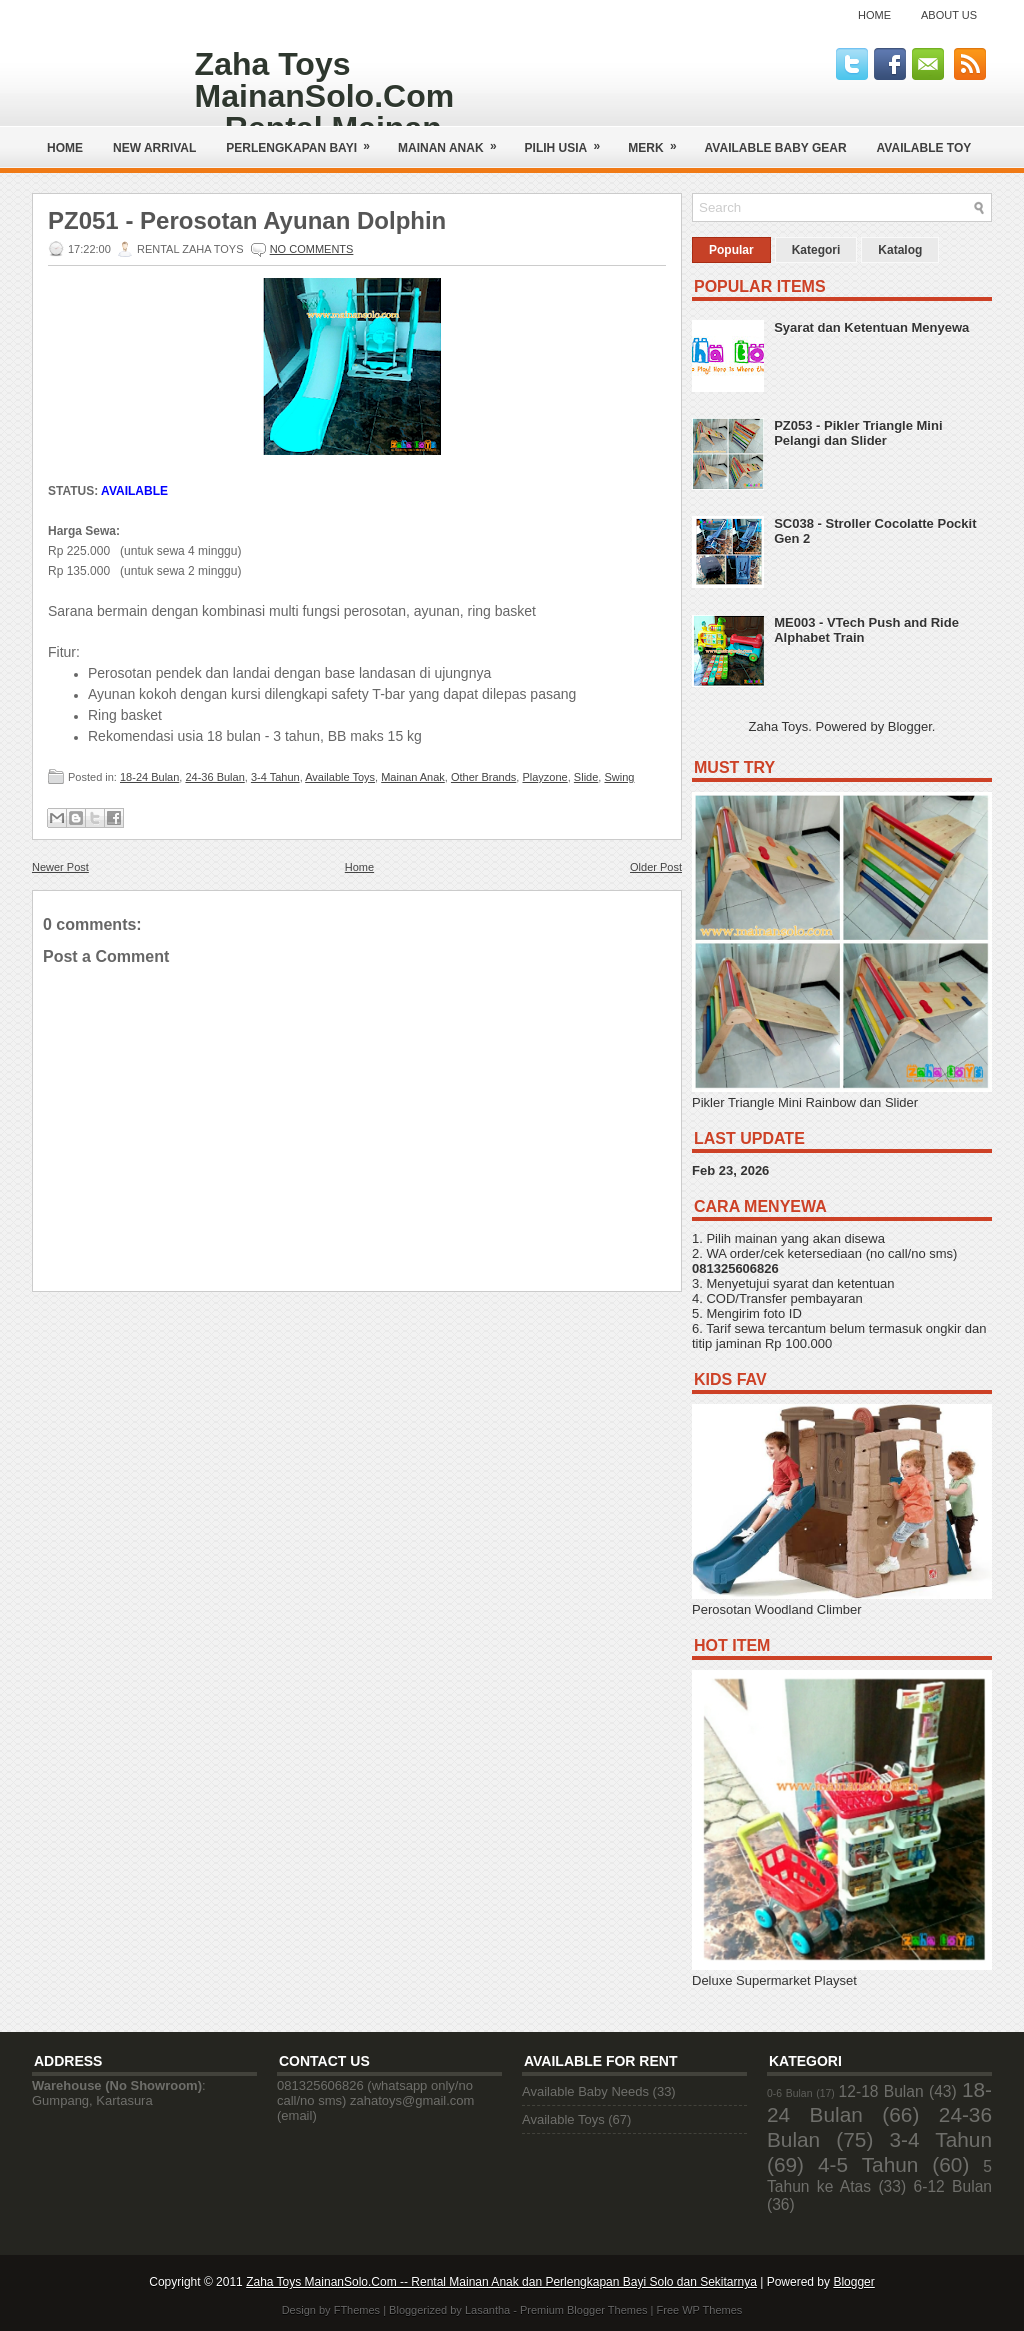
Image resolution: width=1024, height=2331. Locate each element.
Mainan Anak (454, 140)
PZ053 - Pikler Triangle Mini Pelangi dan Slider (858, 433)
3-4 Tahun (275, 777)
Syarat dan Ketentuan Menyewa (871, 327)
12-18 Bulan (881, 2091)
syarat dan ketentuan (833, 1283)
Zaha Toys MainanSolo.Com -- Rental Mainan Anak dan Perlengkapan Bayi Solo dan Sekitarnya (501, 2282)
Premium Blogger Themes (584, 2310)
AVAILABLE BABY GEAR (776, 148)
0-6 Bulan (789, 2093)
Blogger (910, 726)
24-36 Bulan (214, 777)
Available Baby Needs (585, 2091)
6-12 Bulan (953, 2186)
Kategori (816, 250)
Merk (658, 140)
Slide (586, 777)
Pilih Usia (569, 140)
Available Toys (340, 777)
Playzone (544, 777)
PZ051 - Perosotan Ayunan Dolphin (247, 221)
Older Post (656, 867)
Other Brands (483, 777)
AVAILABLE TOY (924, 148)
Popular (731, 250)
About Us (949, 15)
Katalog (900, 250)
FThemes (357, 2310)
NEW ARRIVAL (154, 148)
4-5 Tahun (868, 2164)
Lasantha (487, 2310)
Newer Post (60, 867)
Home (874, 15)
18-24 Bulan (149, 777)
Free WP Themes (700, 2310)
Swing (619, 777)
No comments (312, 249)
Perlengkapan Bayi (304, 140)
